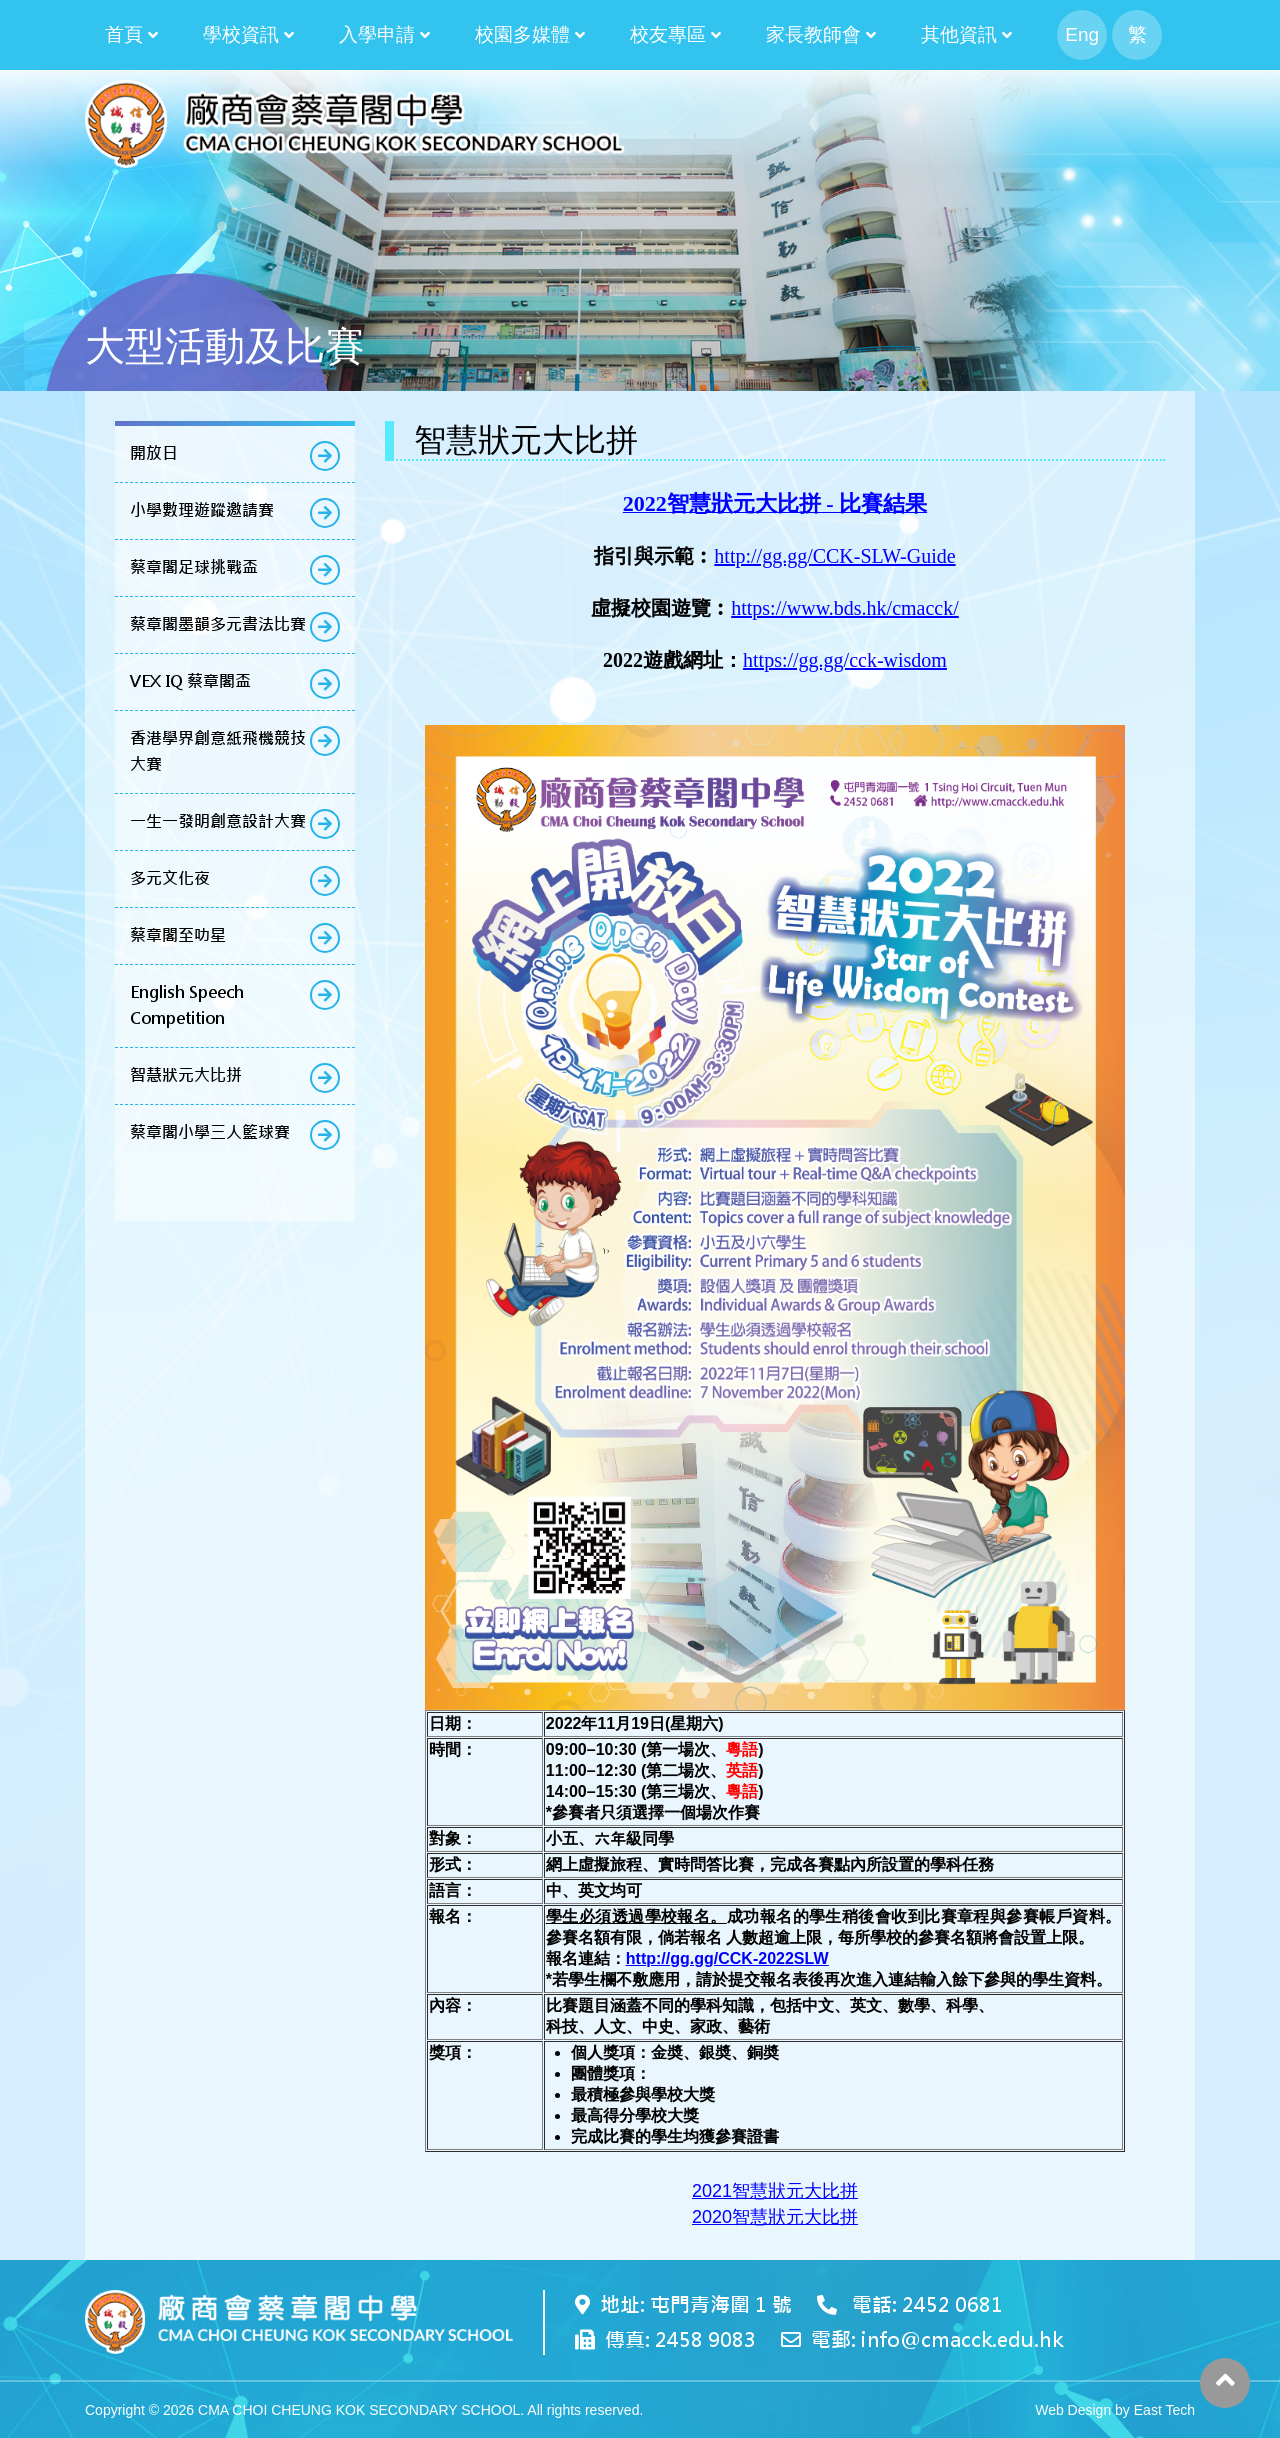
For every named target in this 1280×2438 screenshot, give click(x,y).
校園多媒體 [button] (522, 34)
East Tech (1164, 2410)
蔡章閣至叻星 (178, 935)
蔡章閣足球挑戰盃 (194, 567)
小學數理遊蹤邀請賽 (202, 510)
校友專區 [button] (668, 34)
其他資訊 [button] (959, 34)
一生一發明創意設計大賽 (218, 821)
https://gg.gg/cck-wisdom (845, 660)
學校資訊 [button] (241, 34)
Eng (1082, 34)
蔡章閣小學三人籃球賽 (210, 1132)
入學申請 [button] (377, 34)
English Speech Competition (187, 1005)
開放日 (154, 453)
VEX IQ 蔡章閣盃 (190, 681)
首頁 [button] (124, 34)
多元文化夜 (170, 878)
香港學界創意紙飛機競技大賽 (218, 751)
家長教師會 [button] (813, 34)
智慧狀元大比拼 (186, 1075)
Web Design (1073, 2410)
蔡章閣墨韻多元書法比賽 (218, 624)
